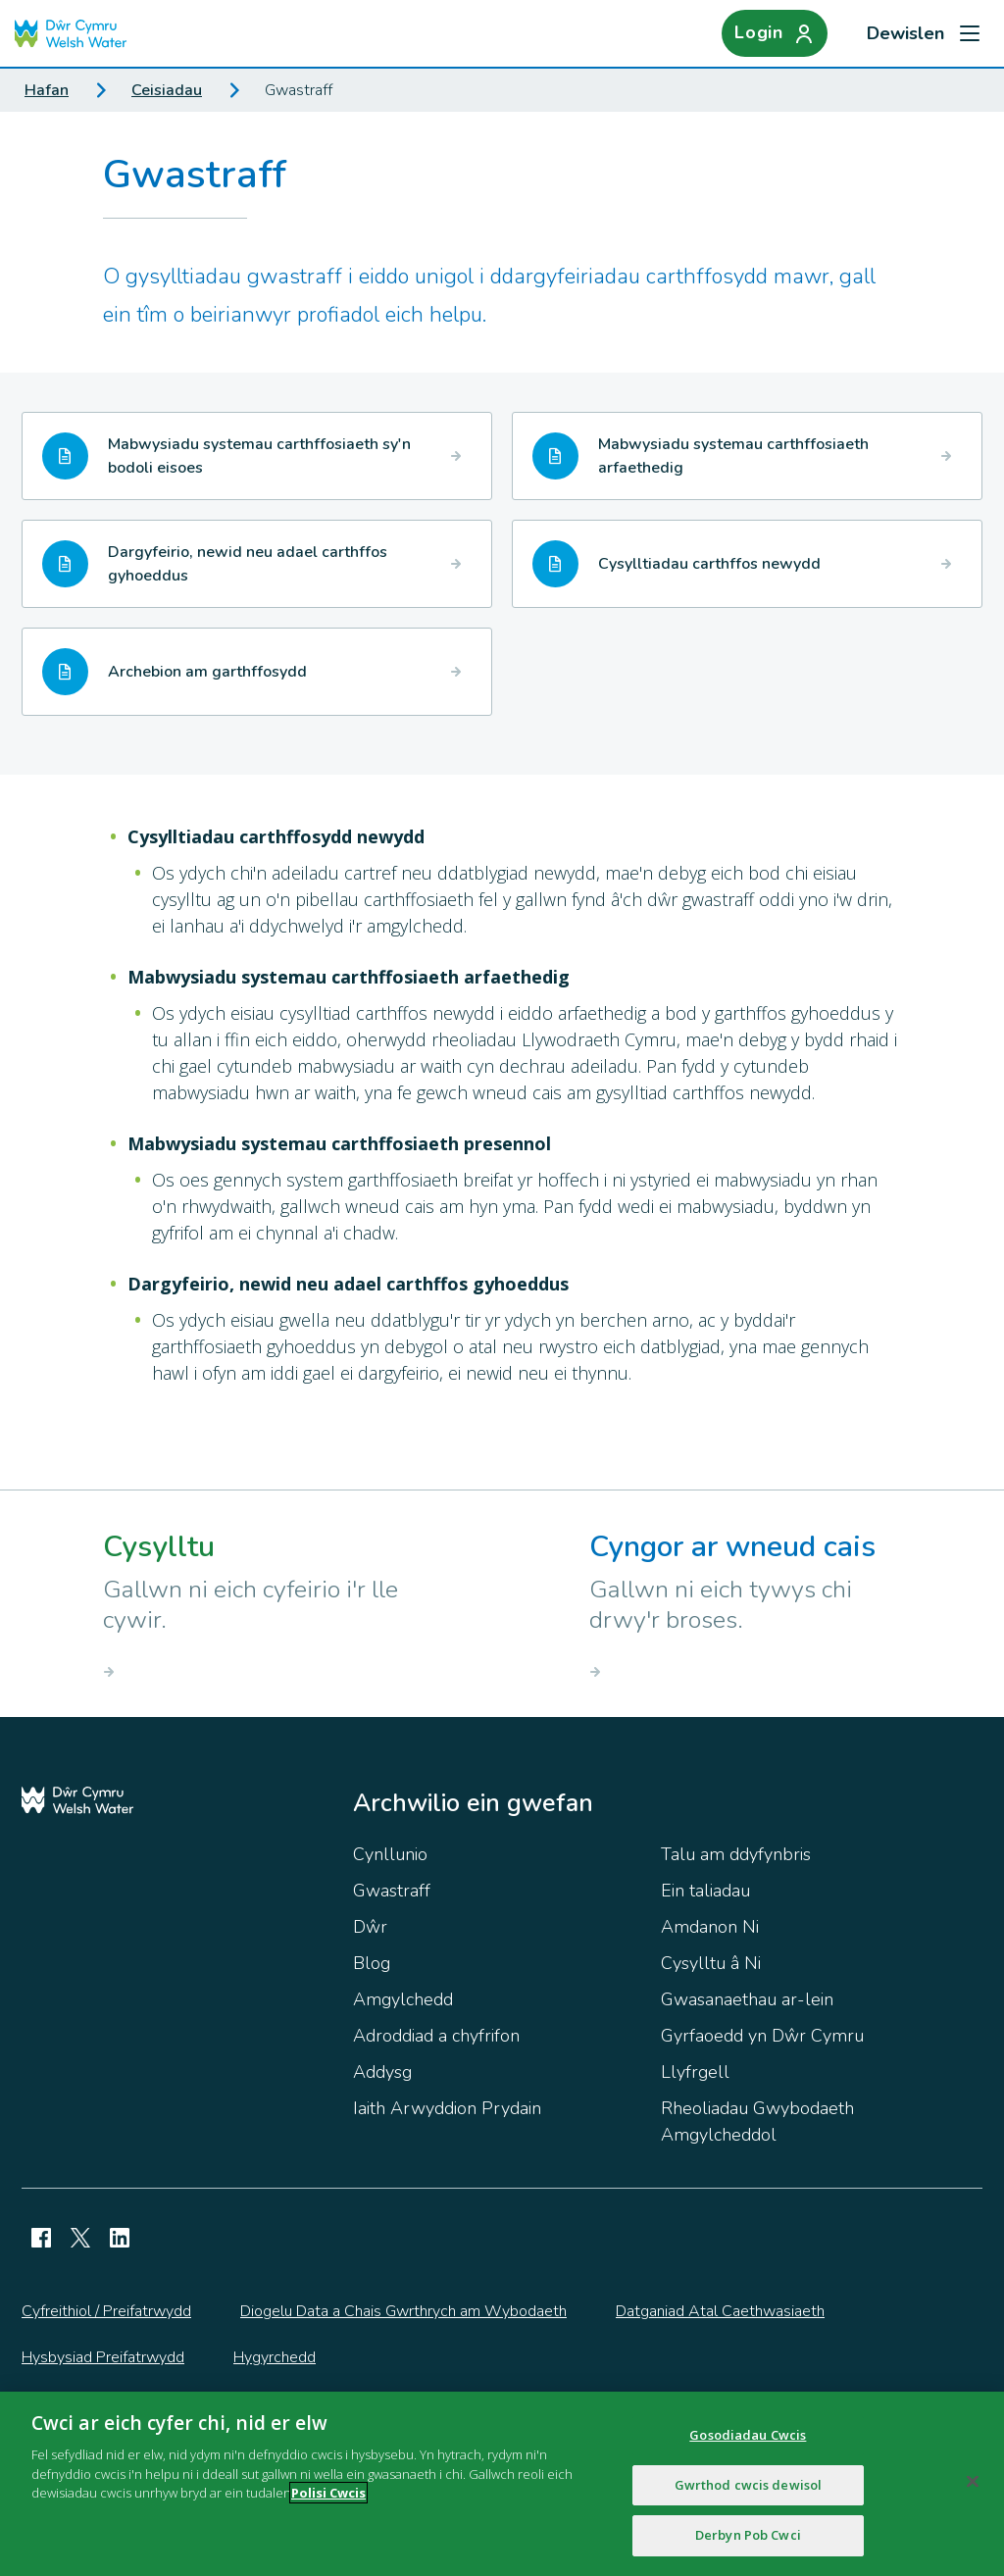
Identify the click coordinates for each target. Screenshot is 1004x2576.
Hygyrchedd (274, 2357)
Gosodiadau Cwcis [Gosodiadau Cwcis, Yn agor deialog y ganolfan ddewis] (747, 2441)
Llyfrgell (695, 2072)
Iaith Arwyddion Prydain (447, 2108)
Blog (371, 1963)
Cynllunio (390, 1854)
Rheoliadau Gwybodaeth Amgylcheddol (757, 2121)
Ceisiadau (166, 90)
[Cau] (972, 2488)
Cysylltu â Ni (711, 1963)
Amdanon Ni (710, 1927)
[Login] (775, 33)
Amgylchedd (403, 1999)
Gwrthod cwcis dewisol (749, 2491)
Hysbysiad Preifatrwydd (103, 2357)
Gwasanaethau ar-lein (747, 1999)
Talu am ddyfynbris (736, 1854)
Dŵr (370, 1927)
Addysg (382, 2072)
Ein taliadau (705, 1890)
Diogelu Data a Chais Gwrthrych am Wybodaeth (403, 2311)
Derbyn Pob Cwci (748, 2542)
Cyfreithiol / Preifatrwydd (106, 2311)
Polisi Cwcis (328, 2499)
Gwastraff (391, 1890)
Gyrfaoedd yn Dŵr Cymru (762, 2035)
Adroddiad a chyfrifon (436, 2035)
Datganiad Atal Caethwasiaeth (720, 2311)
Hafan (47, 90)
